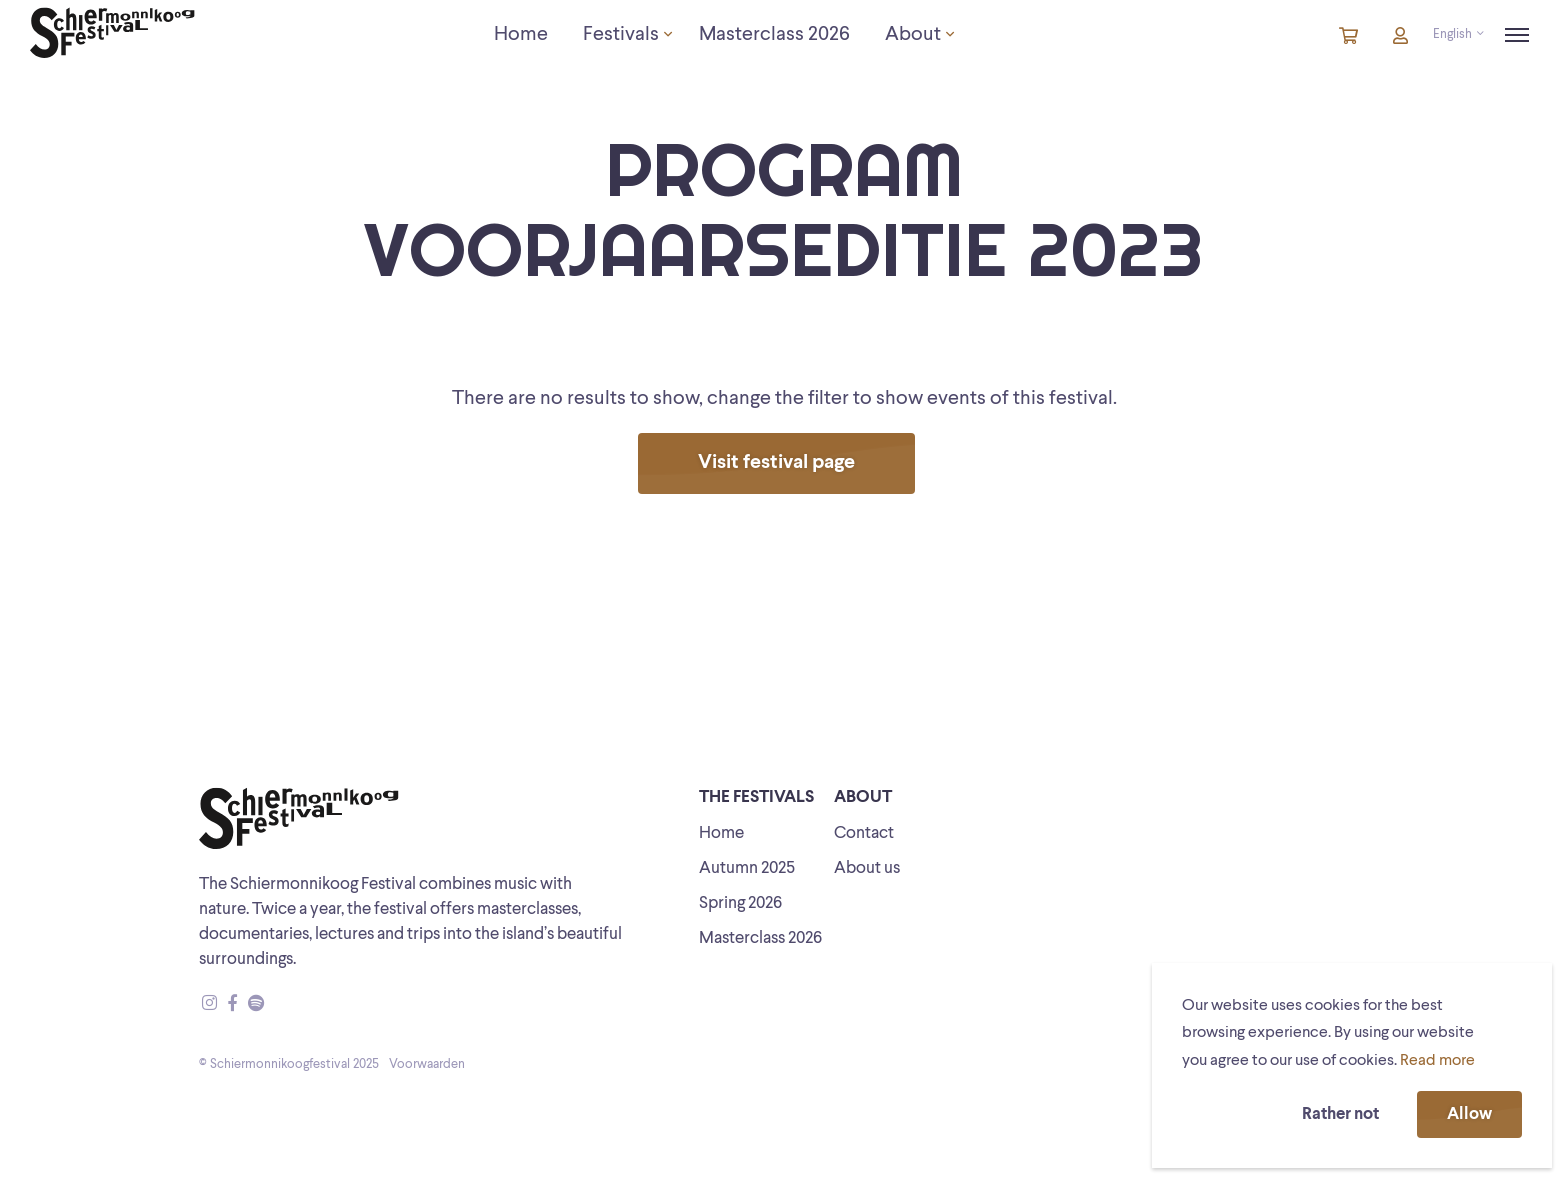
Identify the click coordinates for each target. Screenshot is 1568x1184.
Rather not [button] (1340, 1114)
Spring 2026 (740, 903)
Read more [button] (1437, 1061)
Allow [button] (1469, 1114)
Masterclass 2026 (760, 938)
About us (867, 868)
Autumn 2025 (747, 868)
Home (721, 833)
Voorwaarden (427, 1064)
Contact (864, 833)
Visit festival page (776, 463)
